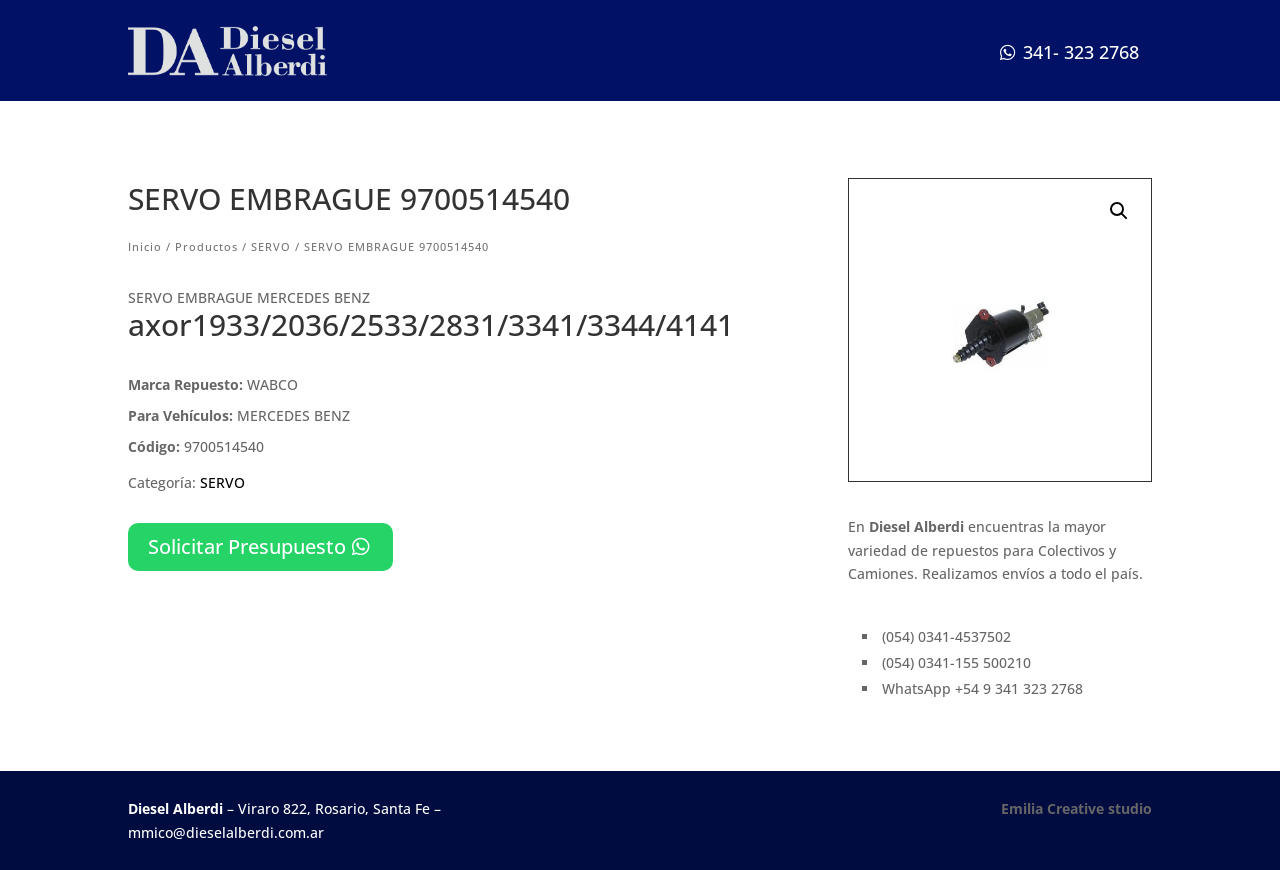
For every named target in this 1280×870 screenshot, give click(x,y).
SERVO (271, 246)
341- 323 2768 (1081, 52)
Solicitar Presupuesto (247, 546)
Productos (206, 246)
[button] (1119, 211)
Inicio (145, 246)
